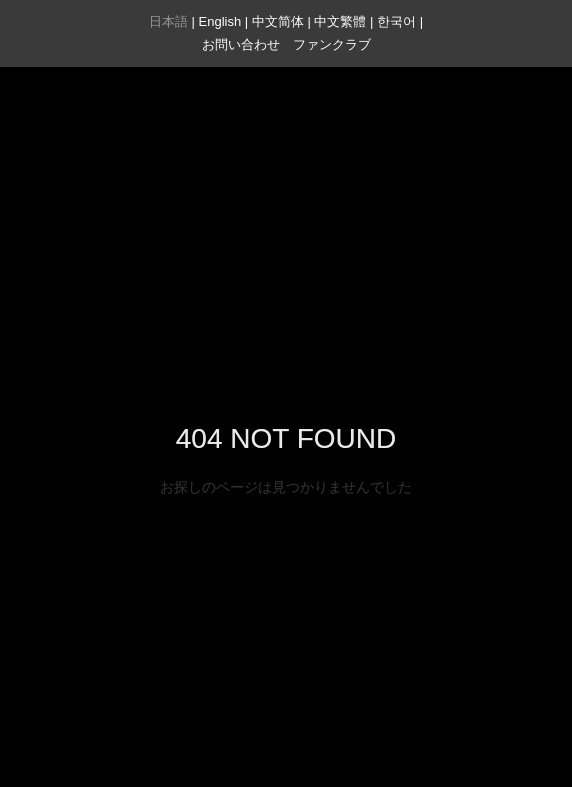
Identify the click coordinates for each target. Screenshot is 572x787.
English (220, 21)
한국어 (396, 21)
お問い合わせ (241, 44)
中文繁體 (340, 21)
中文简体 (278, 21)
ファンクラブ (332, 44)
